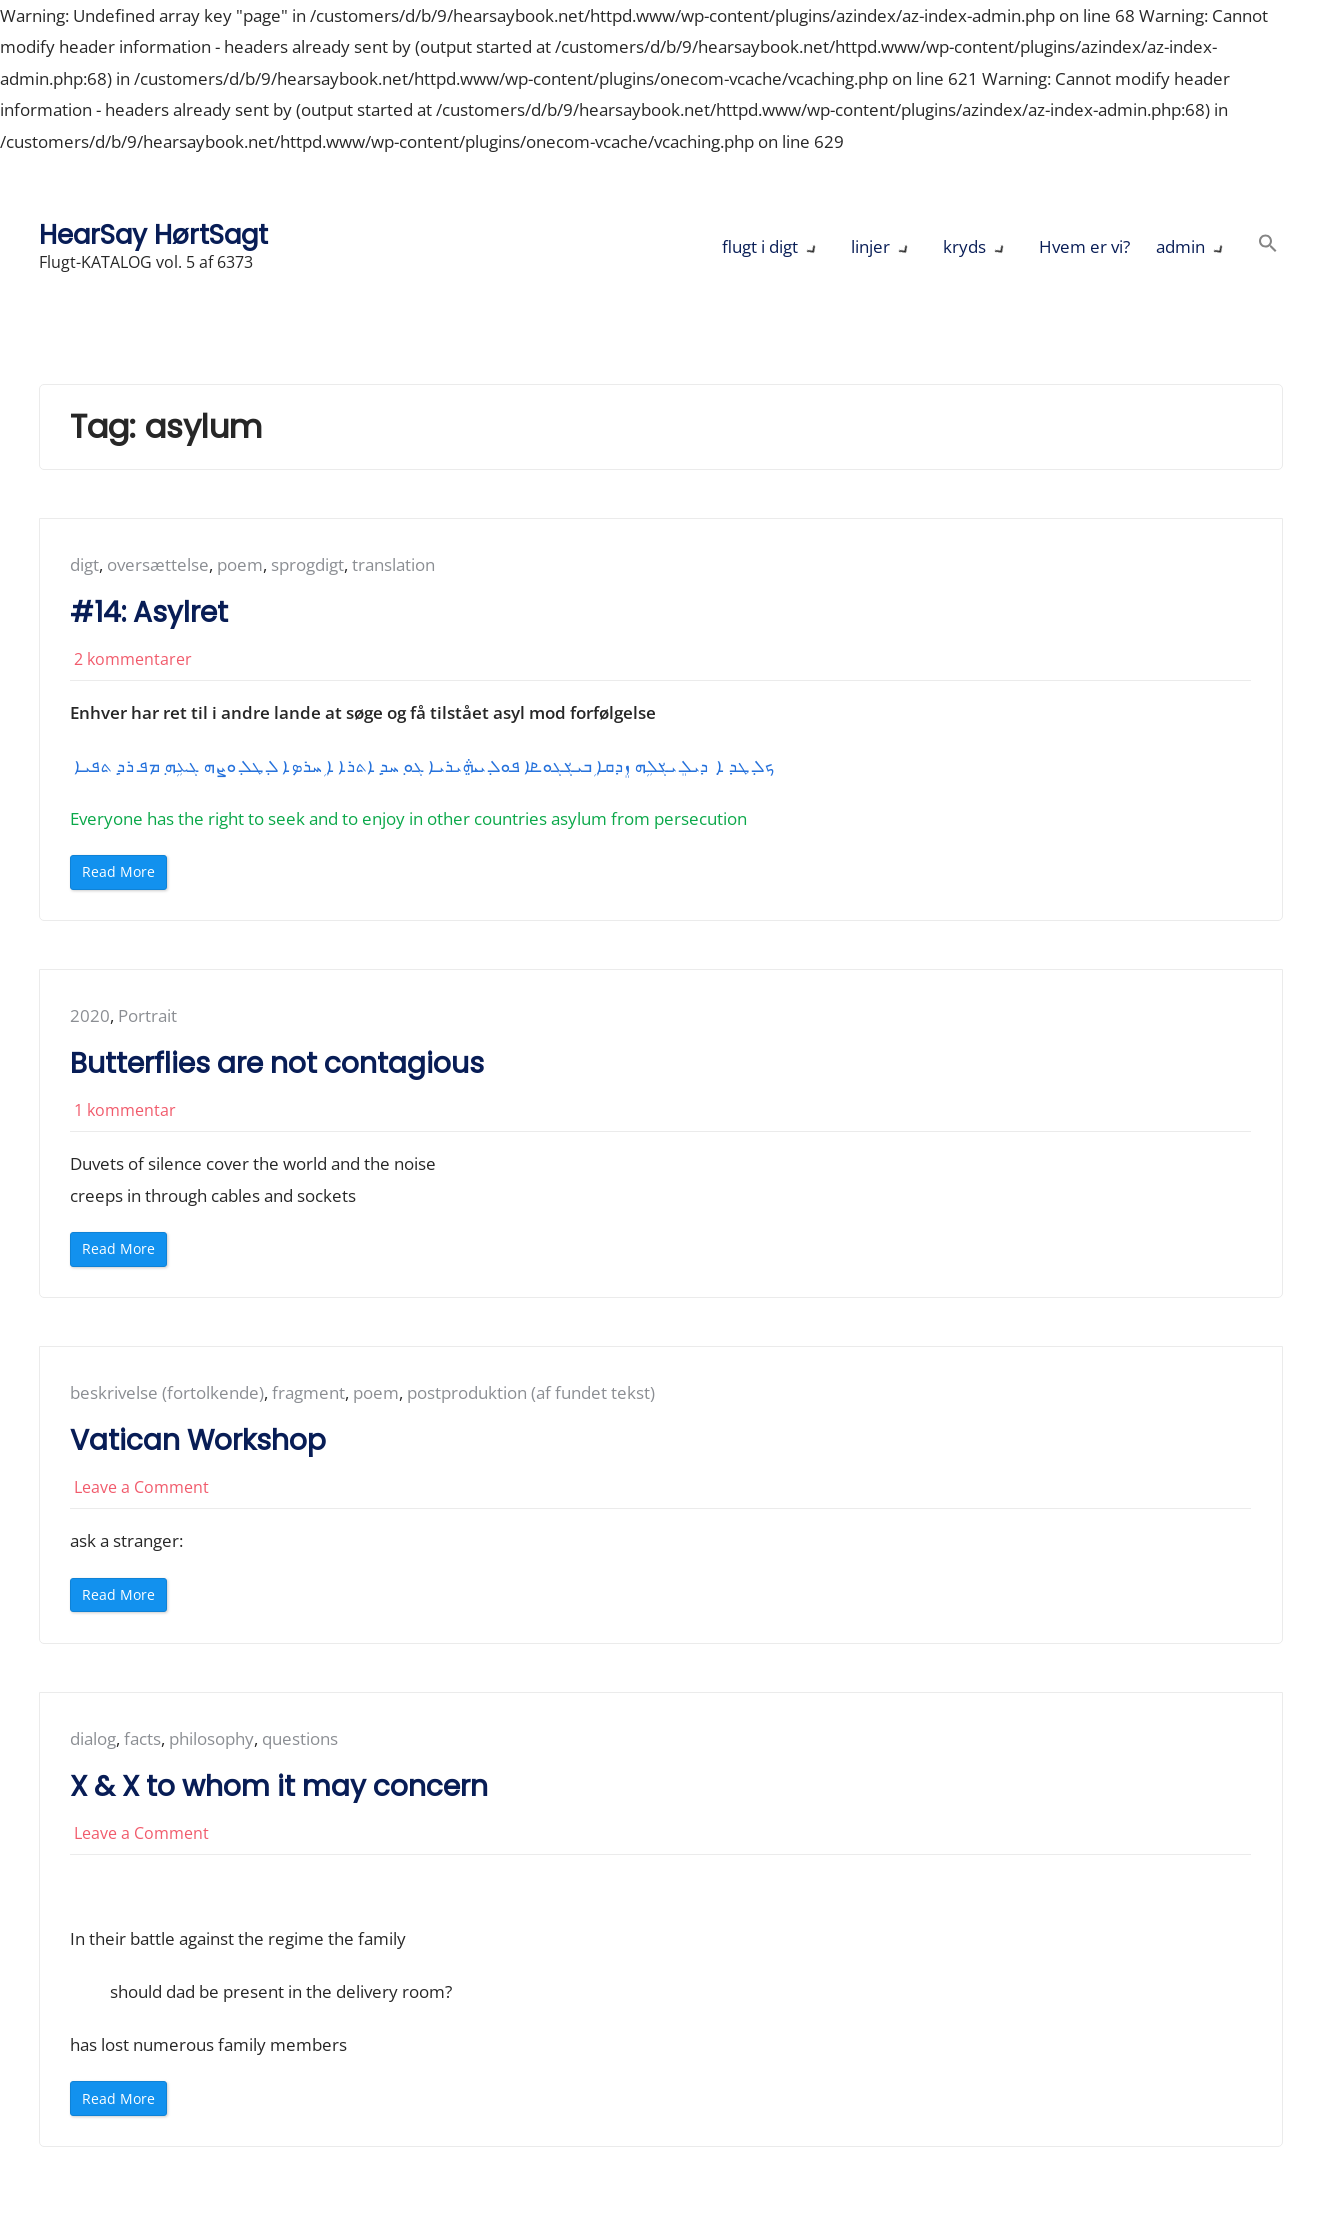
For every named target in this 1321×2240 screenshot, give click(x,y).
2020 (90, 1016)
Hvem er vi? (1084, 246)
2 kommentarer (133, 659)
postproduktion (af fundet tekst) (531, 1394)
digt (84, 564)
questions (300, 1741)
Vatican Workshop (198, 1442)
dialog (93, 1741)
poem (240, 564)
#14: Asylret (149, 612)
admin (1180, 246)
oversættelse (158, 564)
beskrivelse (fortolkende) (167, 1394)
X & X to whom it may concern (279, 1788)
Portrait (147, 1016)
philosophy (211, 1741)
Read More (122, 876)
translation (393, 564)
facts (142, 1741)
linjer (870, 246)
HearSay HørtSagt (153, 234)
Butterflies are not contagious (277, 1064)
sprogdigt (307, 564)
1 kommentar (125, 1111)
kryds (964, 246)
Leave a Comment (141, 1489)
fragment (308, 1394)
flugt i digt (760, 246)
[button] (1268, 246)
